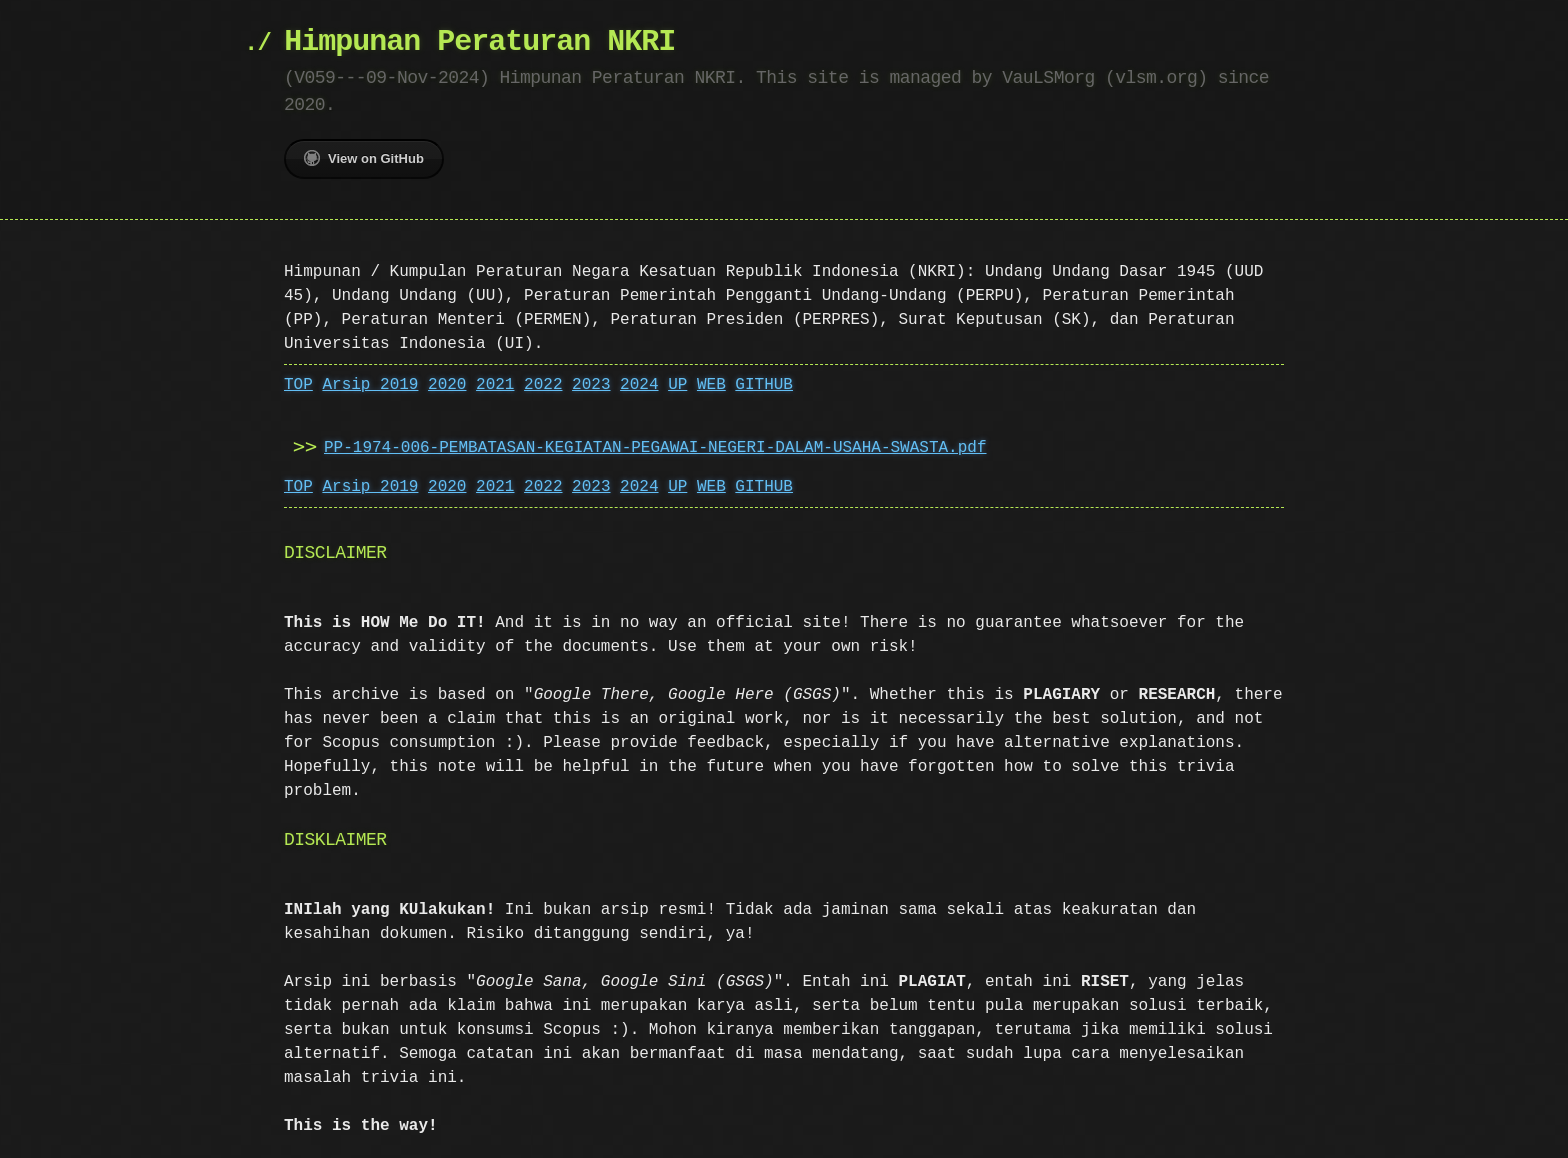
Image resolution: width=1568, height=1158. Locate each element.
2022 (543, 385)
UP (677, 385)
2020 (447, 385)
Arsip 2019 (370, 385)
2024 (639, 385)
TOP (298, 385)
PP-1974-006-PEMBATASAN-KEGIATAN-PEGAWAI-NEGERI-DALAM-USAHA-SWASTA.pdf (655, 448)
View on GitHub (364, 158)
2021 (495, 385)
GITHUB (764, 385)
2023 (591, 385)
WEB (711, 385)
